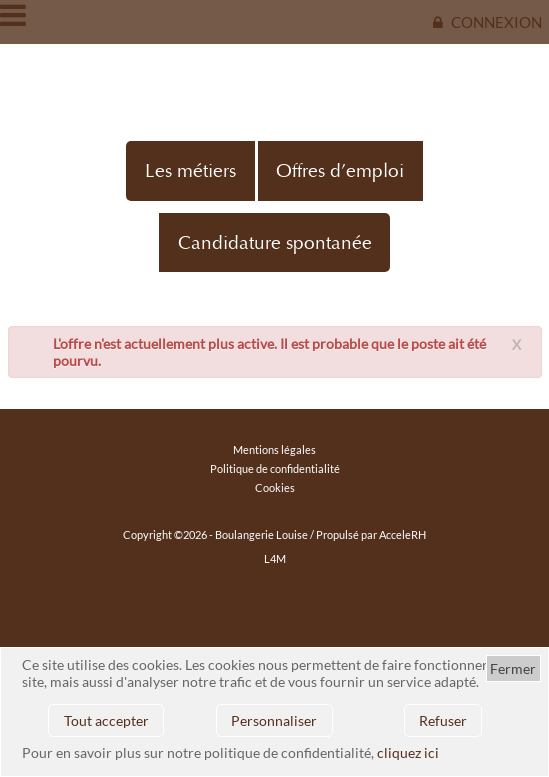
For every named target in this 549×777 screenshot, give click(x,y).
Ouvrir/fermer (15, 15)
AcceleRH (402, 534)
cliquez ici (408, 752)
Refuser (443, 720)
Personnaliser (274, 720)
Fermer (513, 668)
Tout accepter (106, 720)
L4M (275, 558)
